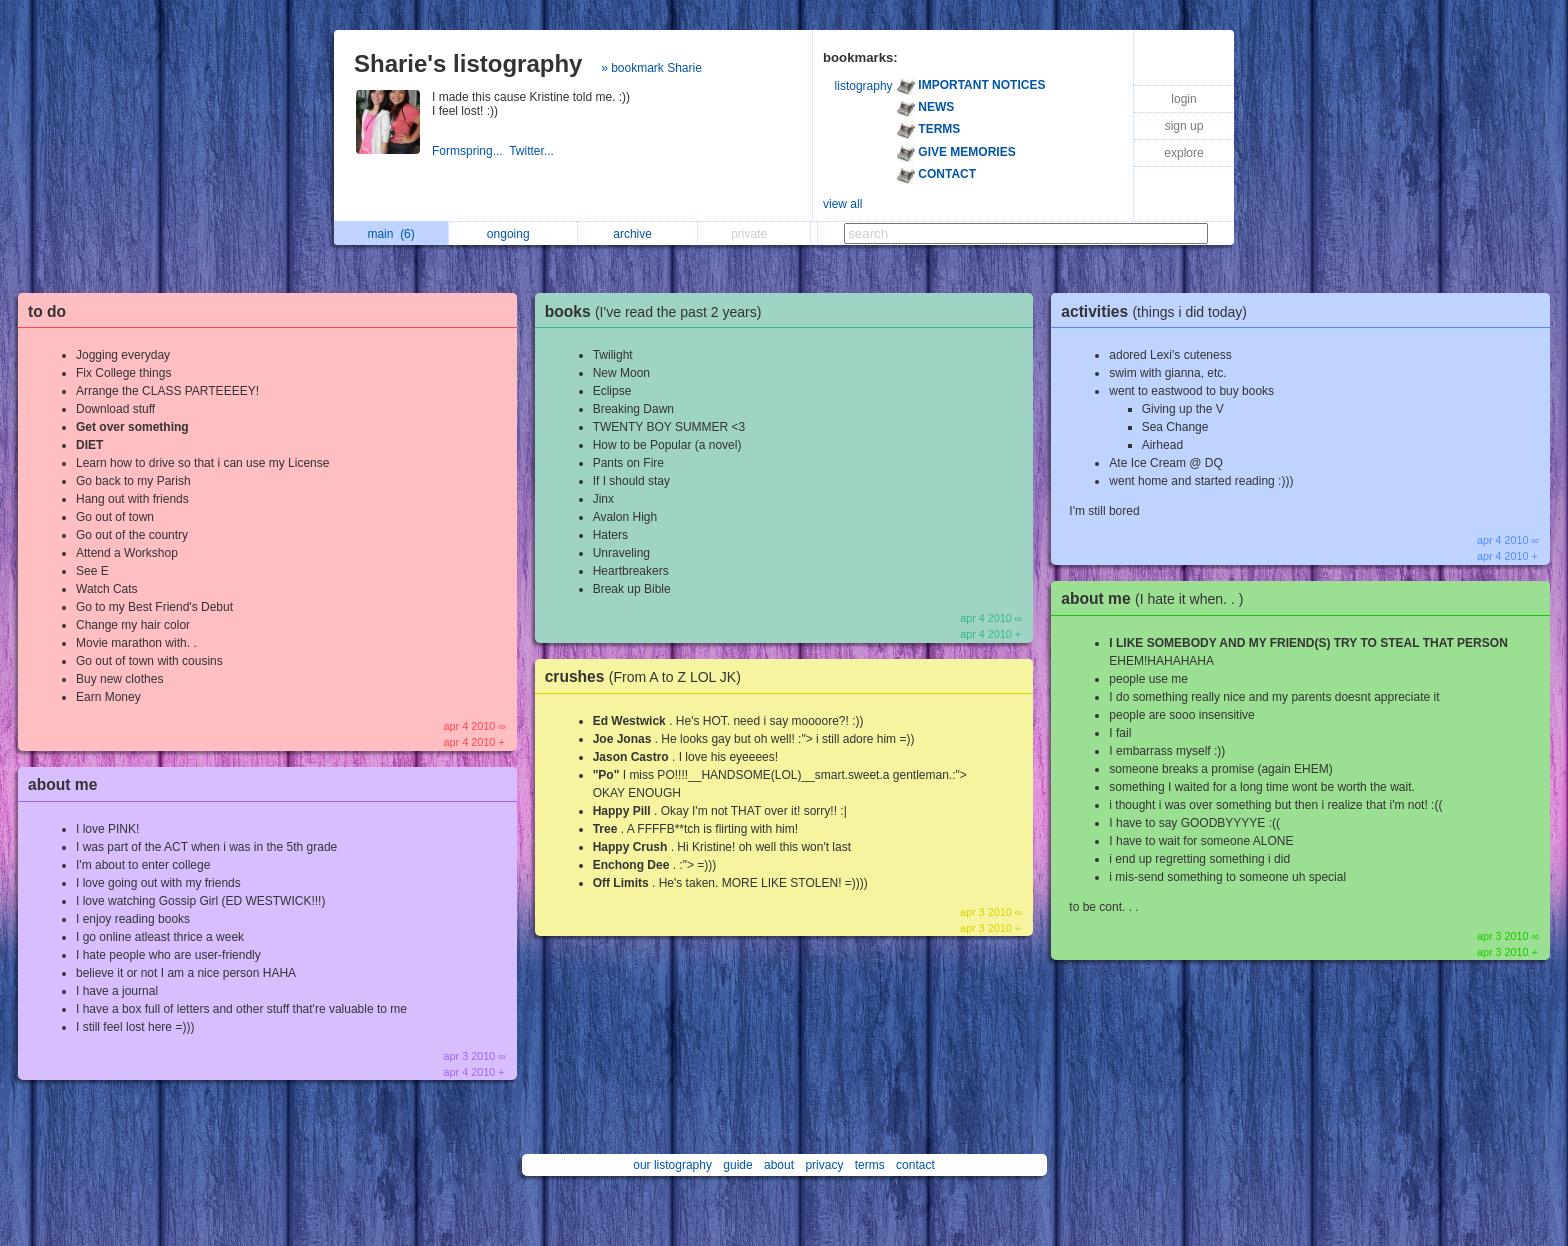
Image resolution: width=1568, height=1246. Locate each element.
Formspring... (470, 151)
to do (47, 311)
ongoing (513, 234)
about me (62, 784)
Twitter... (533, 151)
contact (915, 1165)
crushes (648, 676)
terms (870, 1165)
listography (864, 86)
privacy (824, 1165)
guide (737, 1165)
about (779, 1165)
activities (1159, 311)
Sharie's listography (468, 63)
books (658, 311)
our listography (672, 1165)
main (390, 234)
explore (1183, 153)
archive (637, 234)
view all (842, 204)
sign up (1184, 126)
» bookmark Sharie (651, 68)
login (1183, 99)
